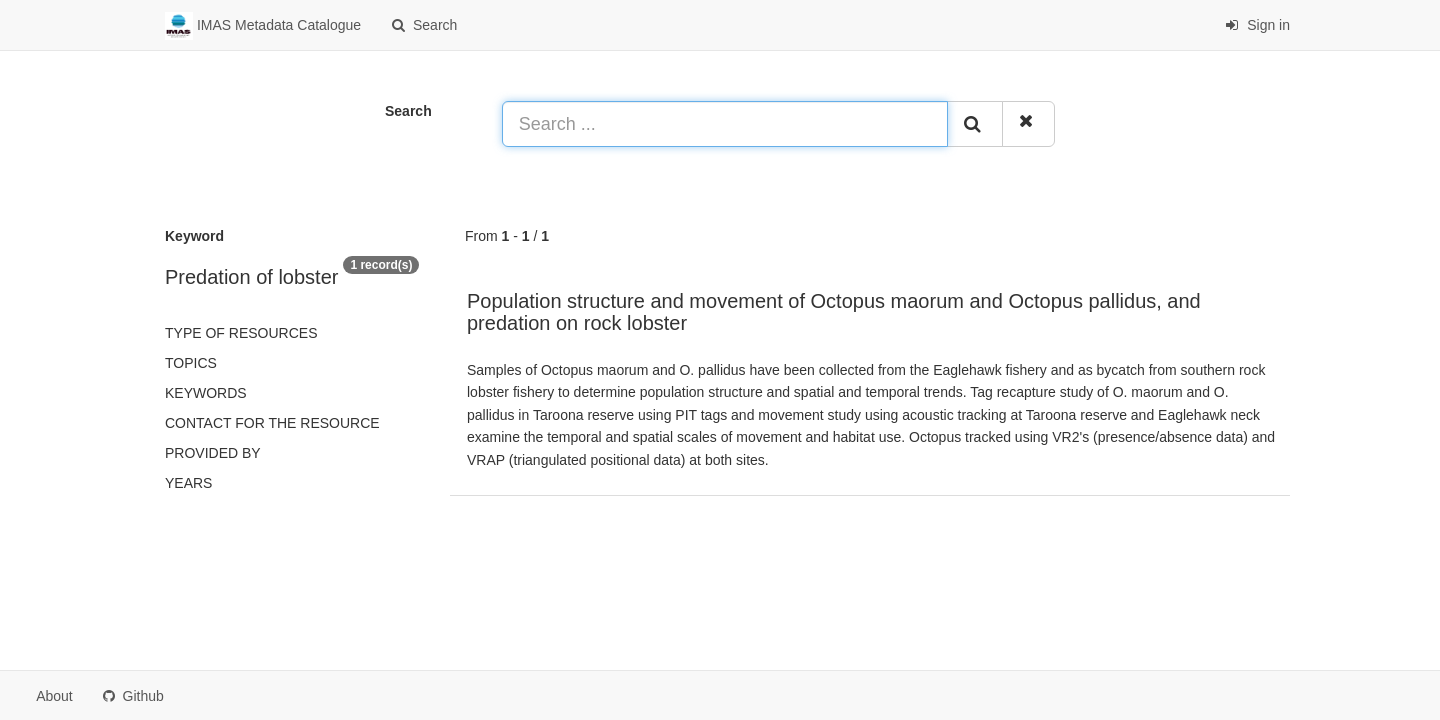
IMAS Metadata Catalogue (263, 26)
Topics (191, 363)
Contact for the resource (272, 423)
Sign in (1257, 25)
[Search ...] (725, 124)
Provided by (213, 453)
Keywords (206, 393)
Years (188, 483)
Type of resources (241, 333)
